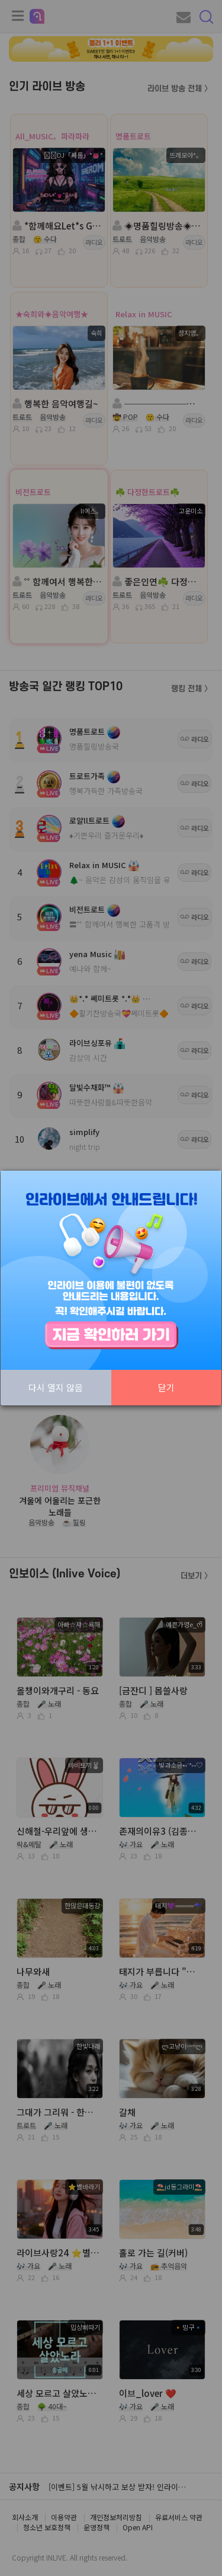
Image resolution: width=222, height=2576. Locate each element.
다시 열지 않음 (55, 1387)
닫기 (166, 1387)
